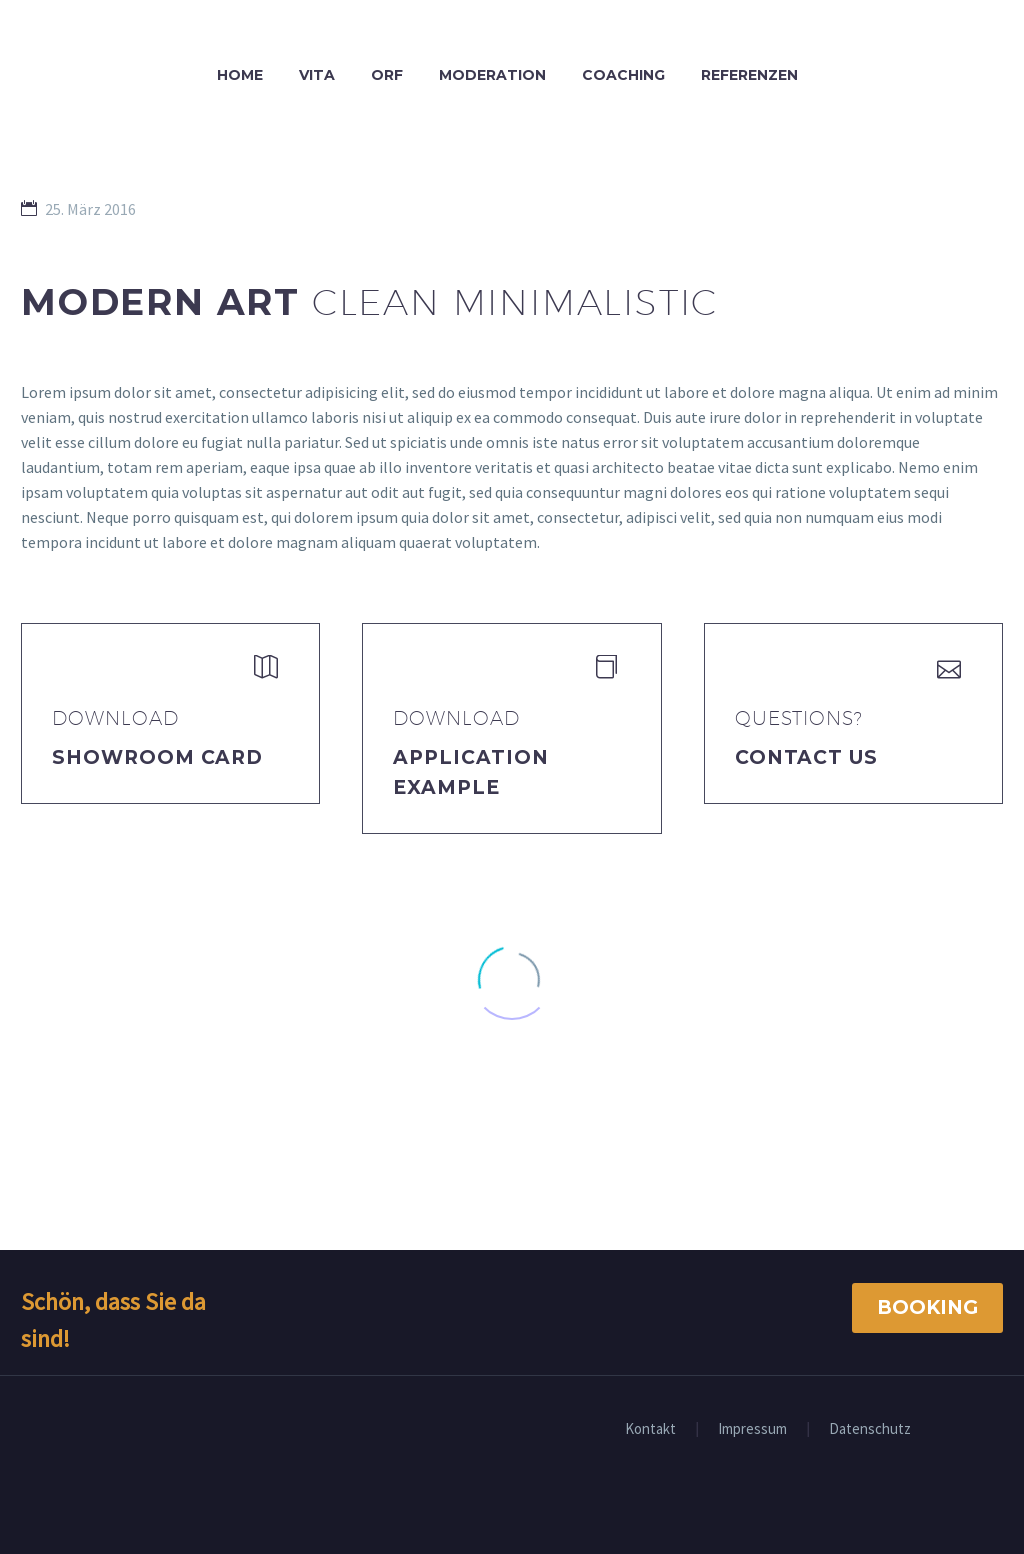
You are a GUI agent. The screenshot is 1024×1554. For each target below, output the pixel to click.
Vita (317, 75)
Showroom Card (157, 757)
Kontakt (650, 1429)
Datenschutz (870, 1429)
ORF (387, 75)
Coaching (623, 75)
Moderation (492, 75)
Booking (927, 1307)
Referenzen (749, 75)
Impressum (752, 1429)
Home (240, 75)
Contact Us (807, 757)
